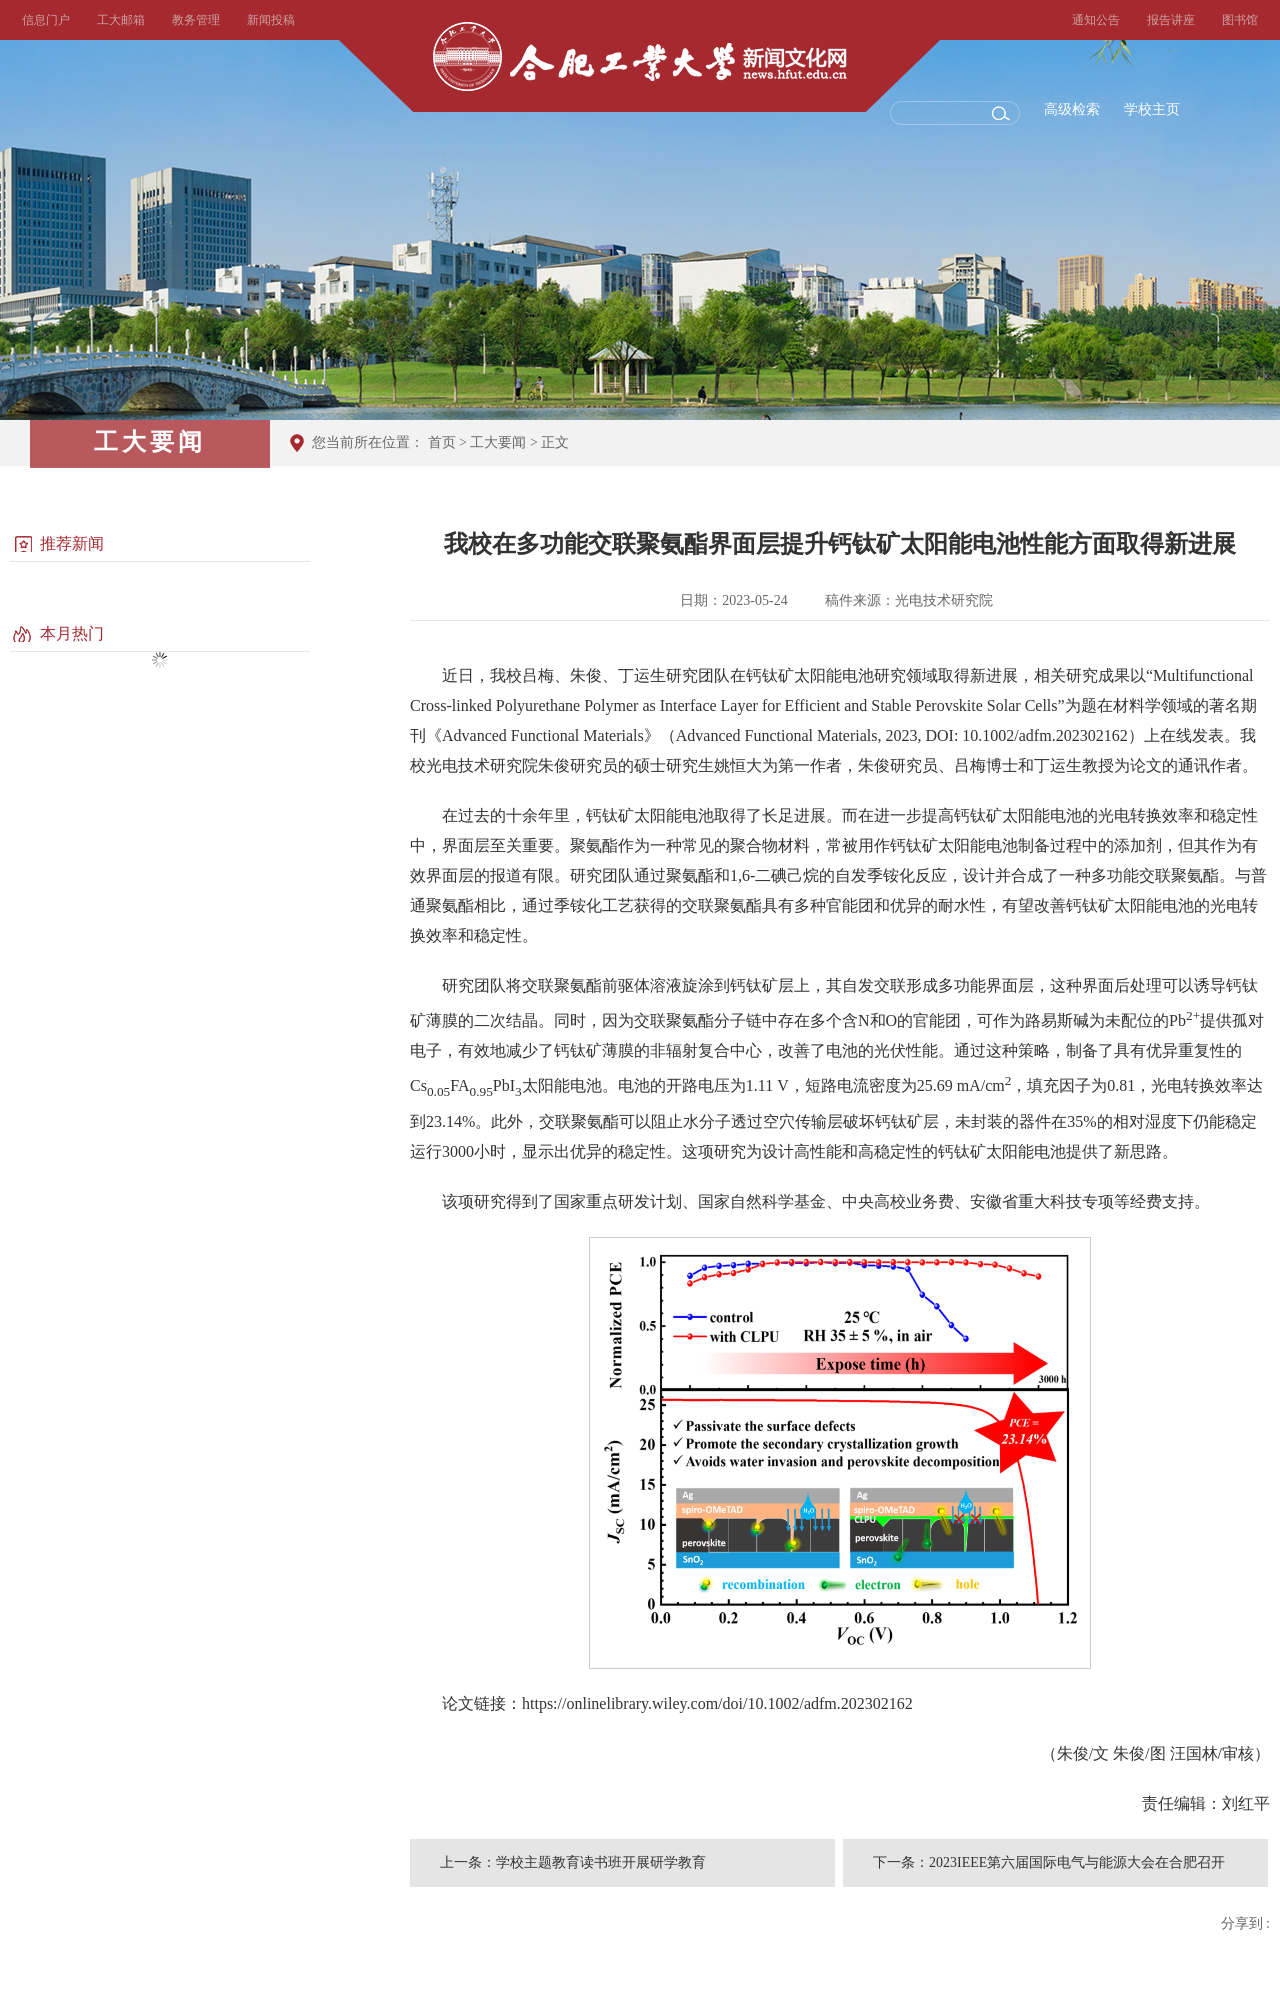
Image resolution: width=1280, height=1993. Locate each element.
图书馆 (1240, 20)
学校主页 (1152, 109)
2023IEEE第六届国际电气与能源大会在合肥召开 (1077, 1862)
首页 (442, 442)
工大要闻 (498, 442)
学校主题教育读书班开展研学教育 (601, 1862)
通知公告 (1096, 20)
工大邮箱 (121, 20)
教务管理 (196, 20)
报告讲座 (1171, 20)
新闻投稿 (271, 20)
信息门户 (46, 20)
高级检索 (1072, 109)
